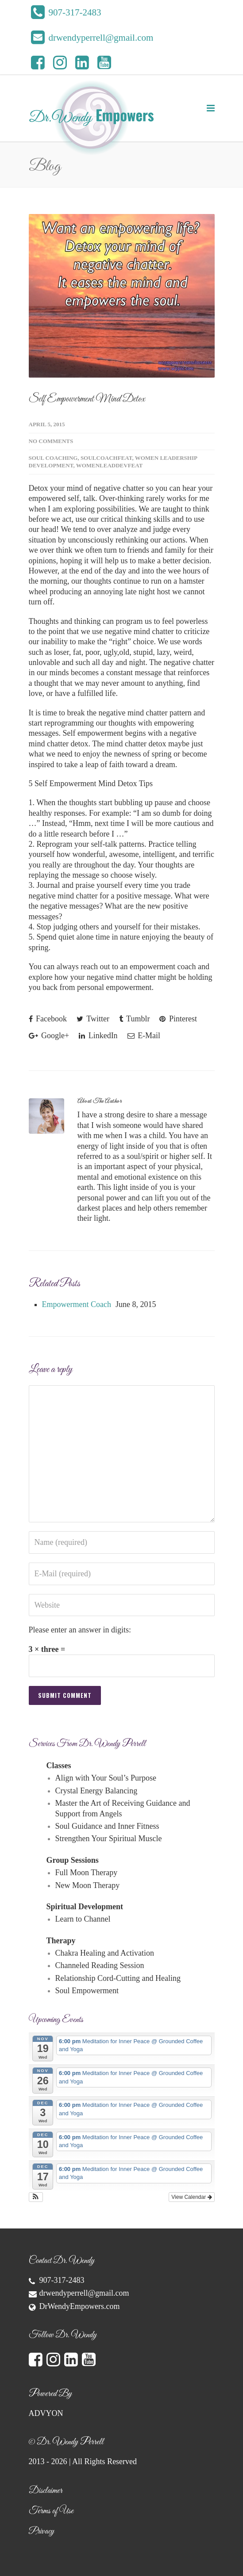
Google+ (49, 1035)
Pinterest (178, 1018)
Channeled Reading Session (99, 1965)
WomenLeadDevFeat (109, 465)
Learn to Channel (83, 1919)
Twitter (93, 1018)
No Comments (51, 441)
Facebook (48, 1018)
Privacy (41, 2531)
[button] (36, 2197)
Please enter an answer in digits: (80, 1629)
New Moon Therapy (87, 1885)
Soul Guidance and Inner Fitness (107, 1826)
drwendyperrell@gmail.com (84, 2293)
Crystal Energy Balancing (96, 1790)
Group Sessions (72, 1860)
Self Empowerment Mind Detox (87, 399)
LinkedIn (98, 1035)
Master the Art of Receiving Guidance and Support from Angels (122, 1808)
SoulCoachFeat (106, 458)
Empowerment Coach (76, 1304)
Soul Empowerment (87, 1990)
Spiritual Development (84, 1906)
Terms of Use (51, 2511)
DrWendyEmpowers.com (79, 2306)
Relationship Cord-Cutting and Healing (118, 1978)
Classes (58, 1765)
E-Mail (144, 1035)
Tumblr (134, 1018)
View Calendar (191, 2197)
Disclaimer (45, 2490)
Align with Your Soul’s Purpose (106, 1777)
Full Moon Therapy (86, 1872)
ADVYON (46, 2413)
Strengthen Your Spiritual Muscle (108, 1838)
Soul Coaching (53, 458)
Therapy (61, 1940)
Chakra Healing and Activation (104, 1953)
